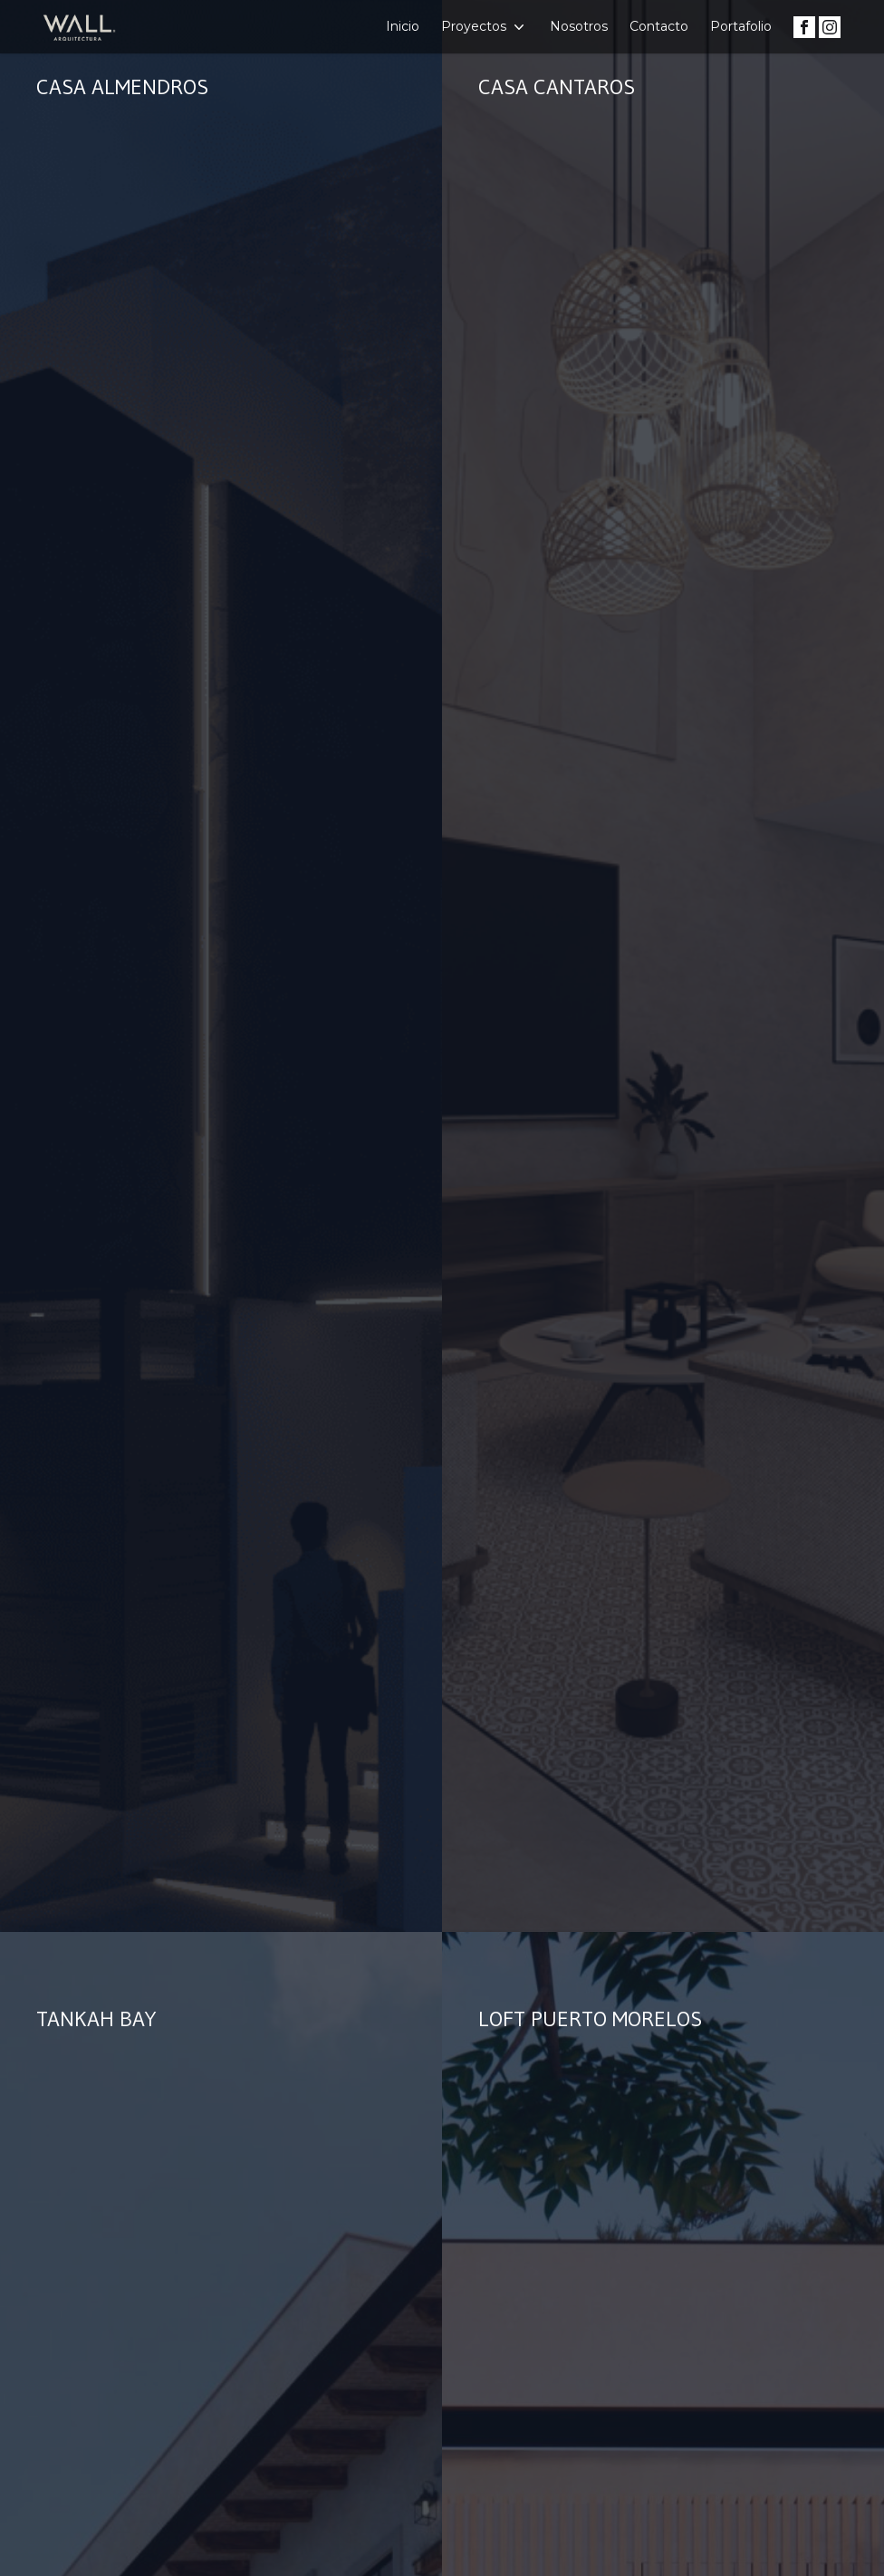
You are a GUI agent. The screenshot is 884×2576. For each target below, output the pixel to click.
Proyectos (484, 27)
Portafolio (741, 26)
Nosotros (579, 26)
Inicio (402, 26)
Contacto (658, 26)
